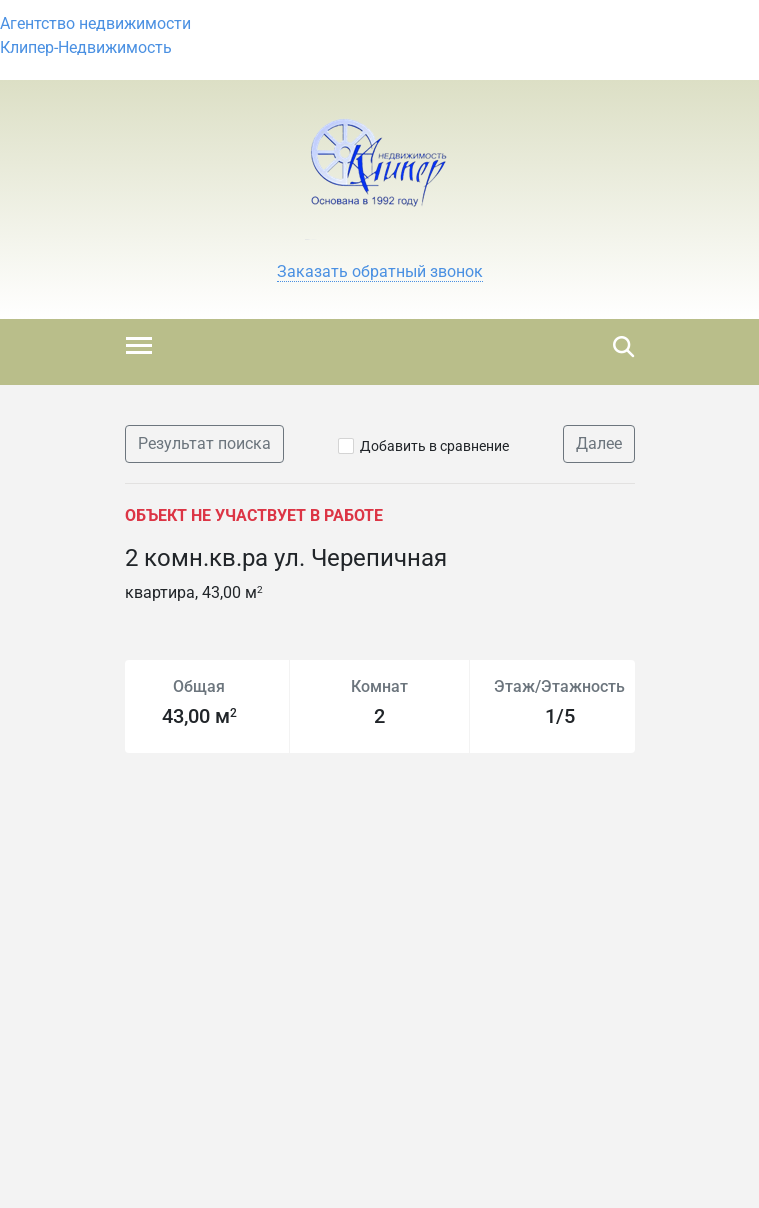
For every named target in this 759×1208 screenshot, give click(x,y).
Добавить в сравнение (434, 446)
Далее (599, 443)
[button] (380, 272)
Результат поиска (204, 443)
